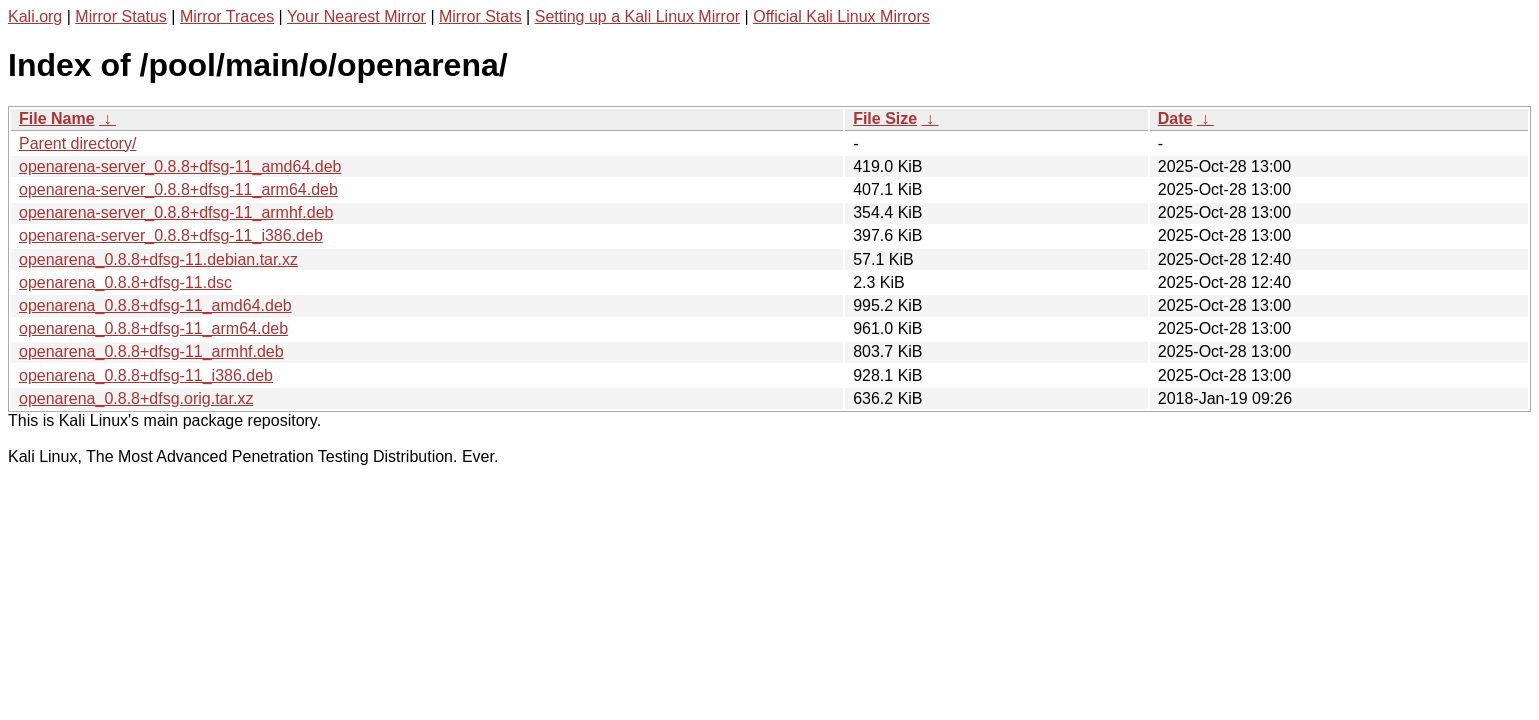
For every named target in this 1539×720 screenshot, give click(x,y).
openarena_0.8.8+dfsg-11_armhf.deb (151, 351)
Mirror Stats (480, 16)
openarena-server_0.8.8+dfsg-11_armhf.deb (176, 212)
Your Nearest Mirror (356, 16)
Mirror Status (121, 16)
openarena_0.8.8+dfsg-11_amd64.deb (155, 305)
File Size (885, 118)
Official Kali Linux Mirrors (841, 16)
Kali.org (35, 16)
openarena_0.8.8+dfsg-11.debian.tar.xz (158, 259)
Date (1175, 118)
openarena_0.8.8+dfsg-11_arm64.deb (153, 328)
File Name (57, 118)
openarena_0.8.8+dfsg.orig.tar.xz (136, 398)
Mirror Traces (227, 16)
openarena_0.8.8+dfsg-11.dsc (125, 282)
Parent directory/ (77, 143)
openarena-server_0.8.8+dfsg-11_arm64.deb (178, 189)
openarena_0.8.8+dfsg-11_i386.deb (146, 375)
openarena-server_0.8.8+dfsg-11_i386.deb (171, 235)
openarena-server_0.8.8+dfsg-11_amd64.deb (180, 166)
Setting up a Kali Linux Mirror (637, 16)
